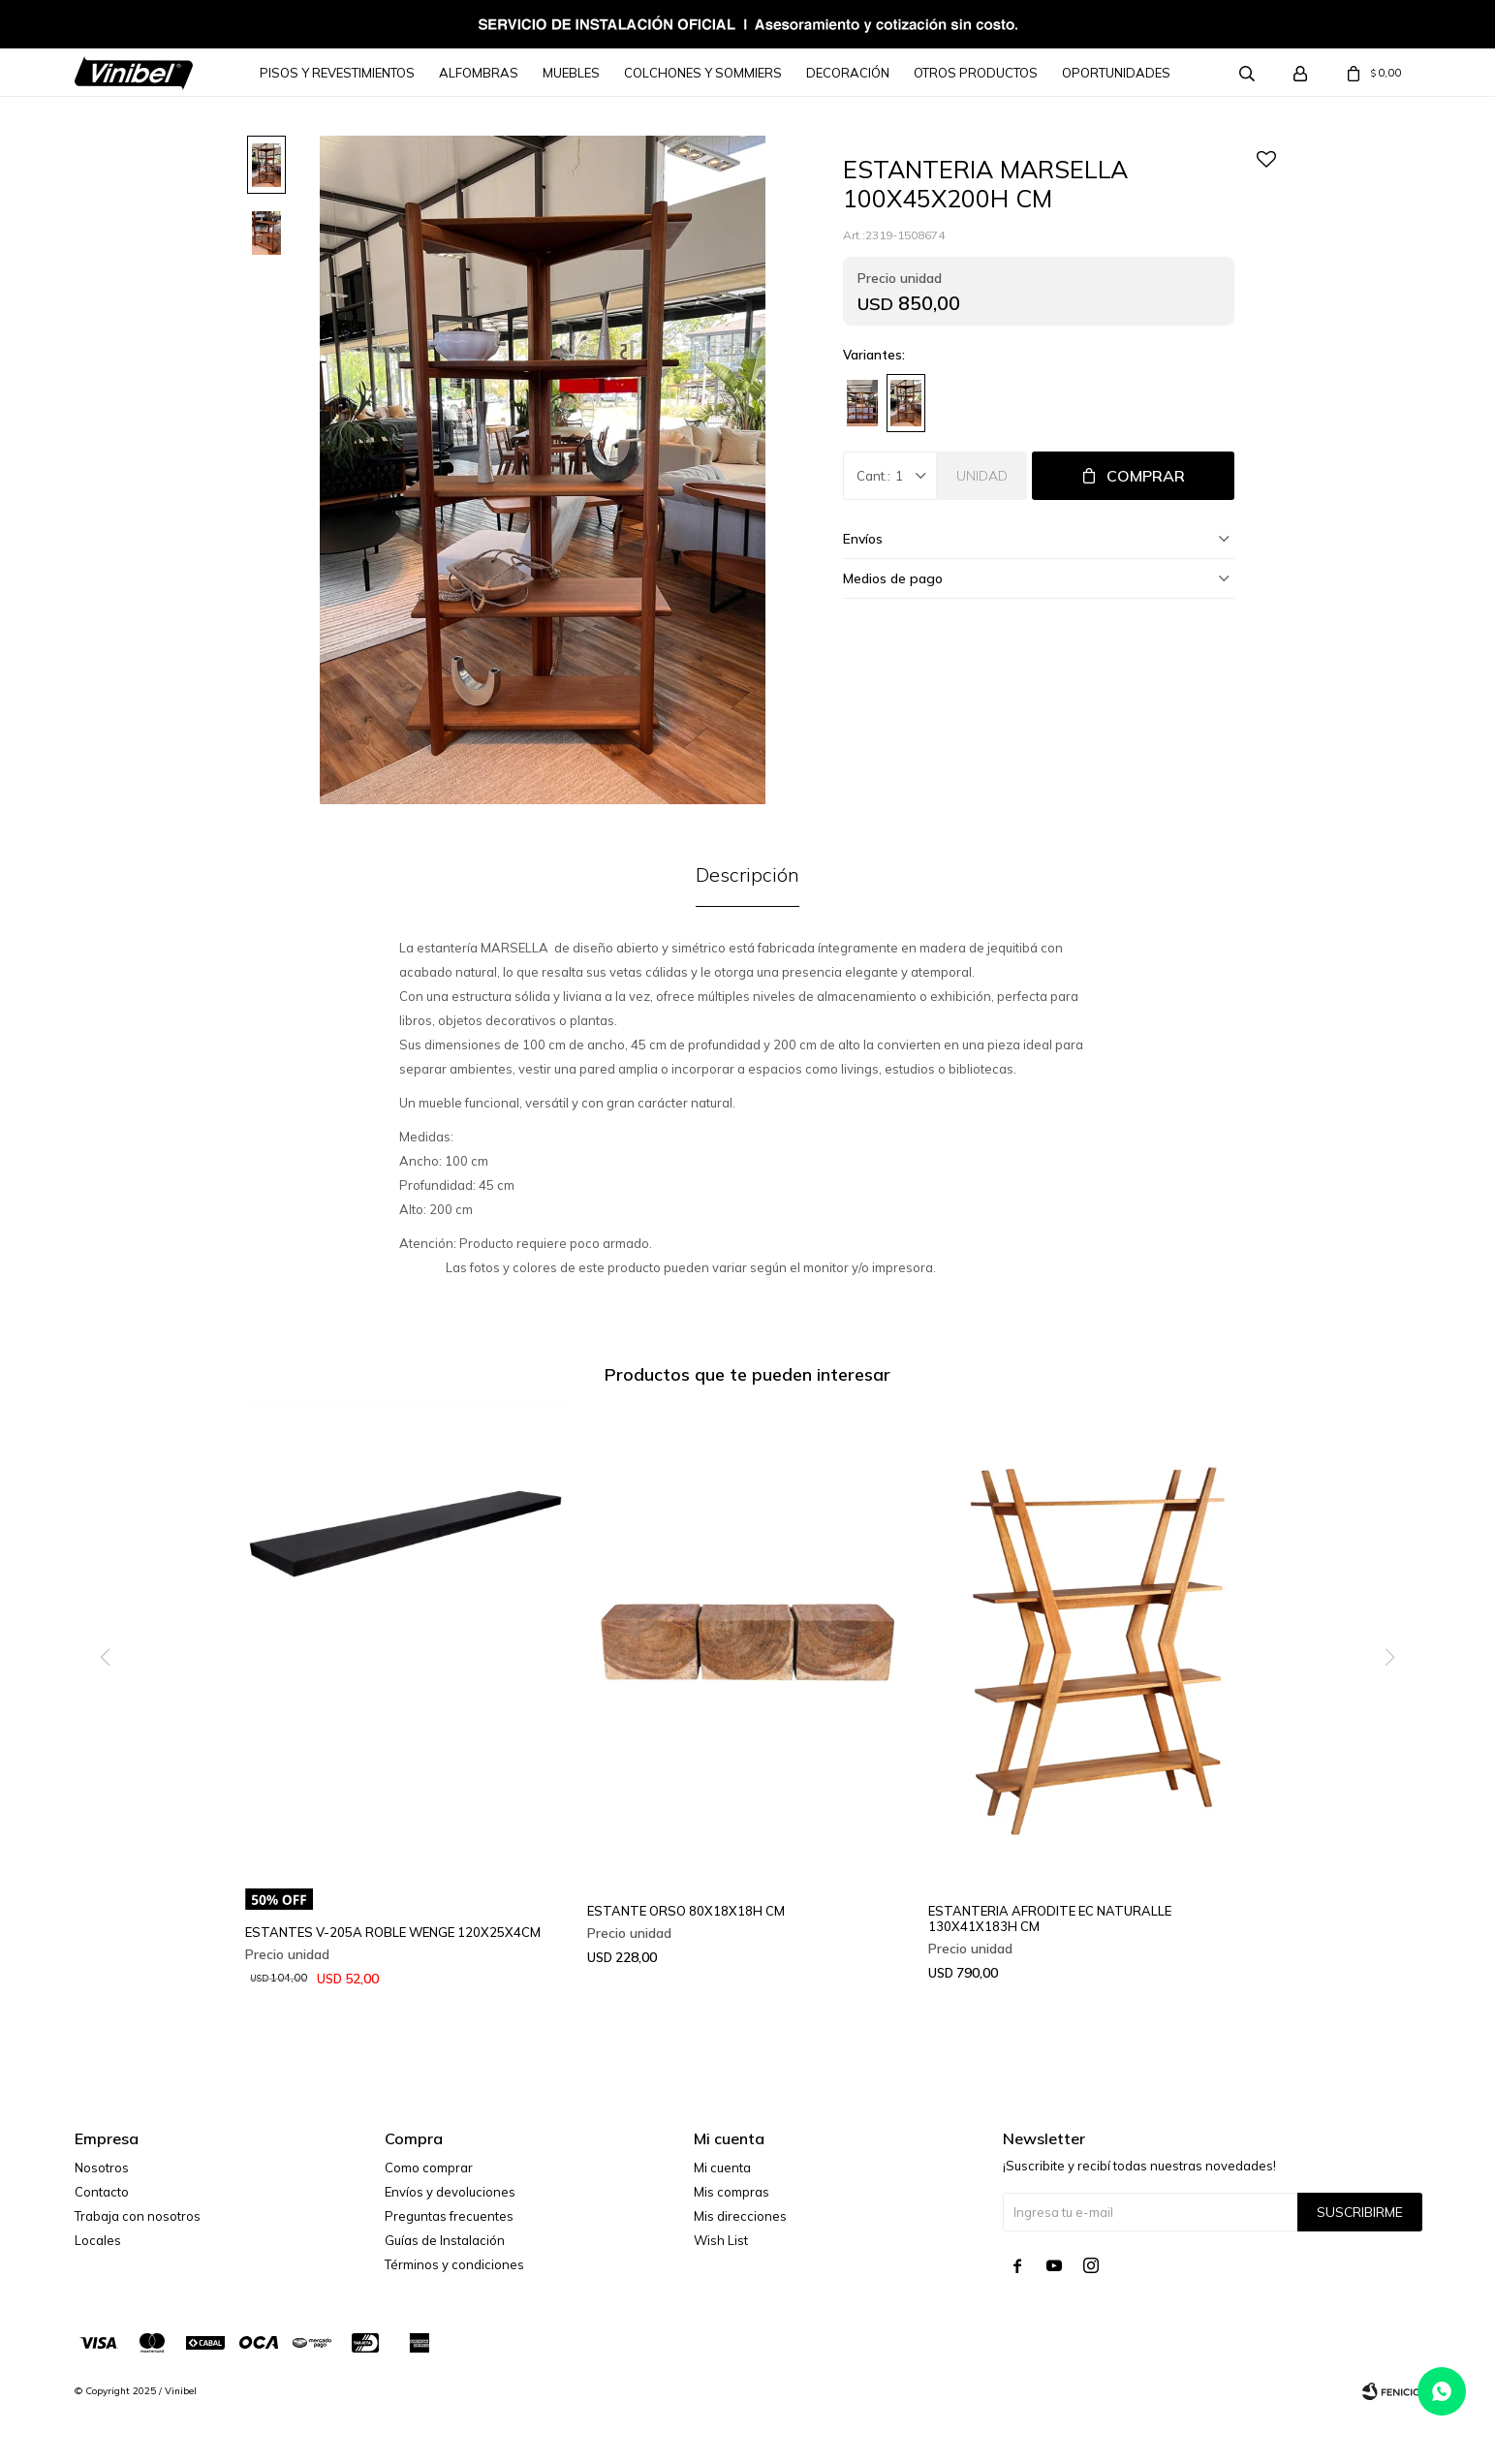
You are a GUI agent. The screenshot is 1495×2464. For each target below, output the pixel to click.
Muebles (571, 72)
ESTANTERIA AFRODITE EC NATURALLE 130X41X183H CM (1049, 1918)
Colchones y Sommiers (703, 72)
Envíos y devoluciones (450, 2191)
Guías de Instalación (445, 2240)
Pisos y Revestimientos (337, 72)
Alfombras (478, 72)
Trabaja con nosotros (138, 2216)
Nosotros (102, 2167)
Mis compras (731, 2191)
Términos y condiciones (454, 2264)
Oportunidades (1116, 72)
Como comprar (429, 2167)
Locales (98, 2240)
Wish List (721, 2240)
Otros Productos (976, 72)
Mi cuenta (722, 2167)
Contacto (102, 2191)
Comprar (1145, 475)
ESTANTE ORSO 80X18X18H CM (686, 1910)
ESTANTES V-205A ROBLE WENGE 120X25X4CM (393, 1932)
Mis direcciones (740, 2216)
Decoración (847, 72)
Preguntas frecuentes (449, 2216)
